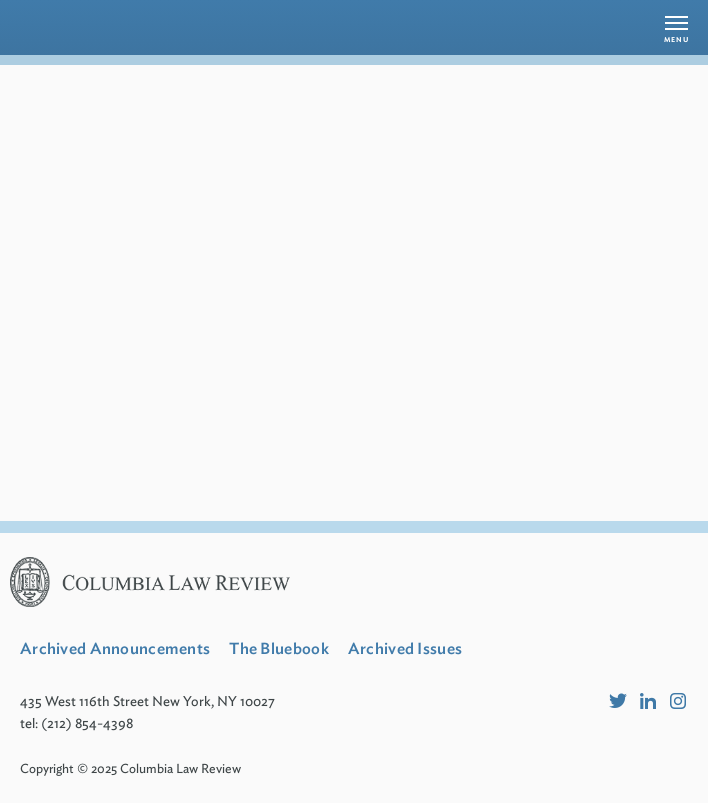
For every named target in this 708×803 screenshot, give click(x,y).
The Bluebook (278, 648)
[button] (676, 27)
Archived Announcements (115, 648)
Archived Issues (405, 648)
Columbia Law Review (180, 768)
